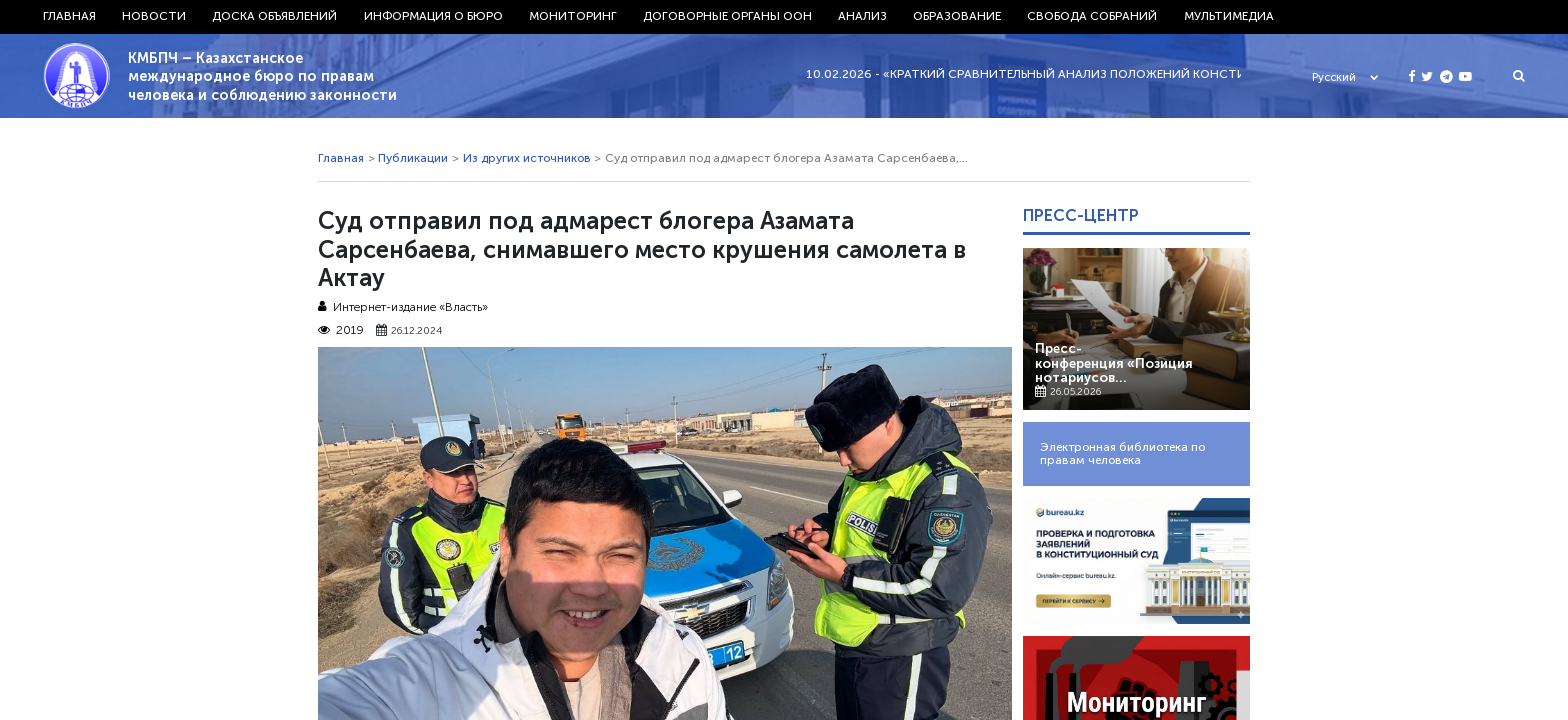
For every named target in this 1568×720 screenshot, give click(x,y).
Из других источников (527, 158)
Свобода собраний (1092, 16)
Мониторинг (573, 16)
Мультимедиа (1229, 16)
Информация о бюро (433, 16)
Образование (957, 16)
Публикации (413, 158)
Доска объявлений (274, 16)
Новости (154, 16)
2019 (341, 330)
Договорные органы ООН (727, 16)
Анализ (862, 16)
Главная (69, 16)
